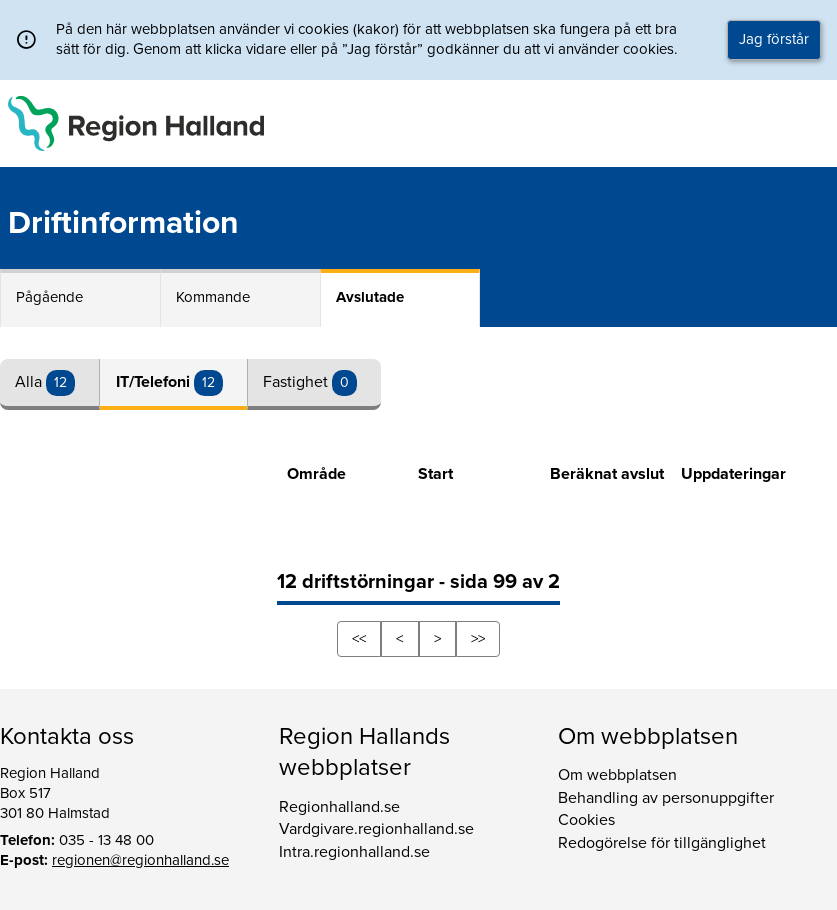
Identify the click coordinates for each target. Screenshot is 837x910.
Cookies (586, 820)
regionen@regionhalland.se (140, 860)
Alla (30, 382)
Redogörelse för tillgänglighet (662, 843)
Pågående (49, 297)
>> (478, 639)
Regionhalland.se (339, 807)
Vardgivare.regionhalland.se (376, 829)
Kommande (213, 297)
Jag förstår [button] (774, 39)
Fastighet (297, 382)
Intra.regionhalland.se (354, 852)
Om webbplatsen (617, 775)
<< (359, 639)
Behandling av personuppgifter (666, 798)
